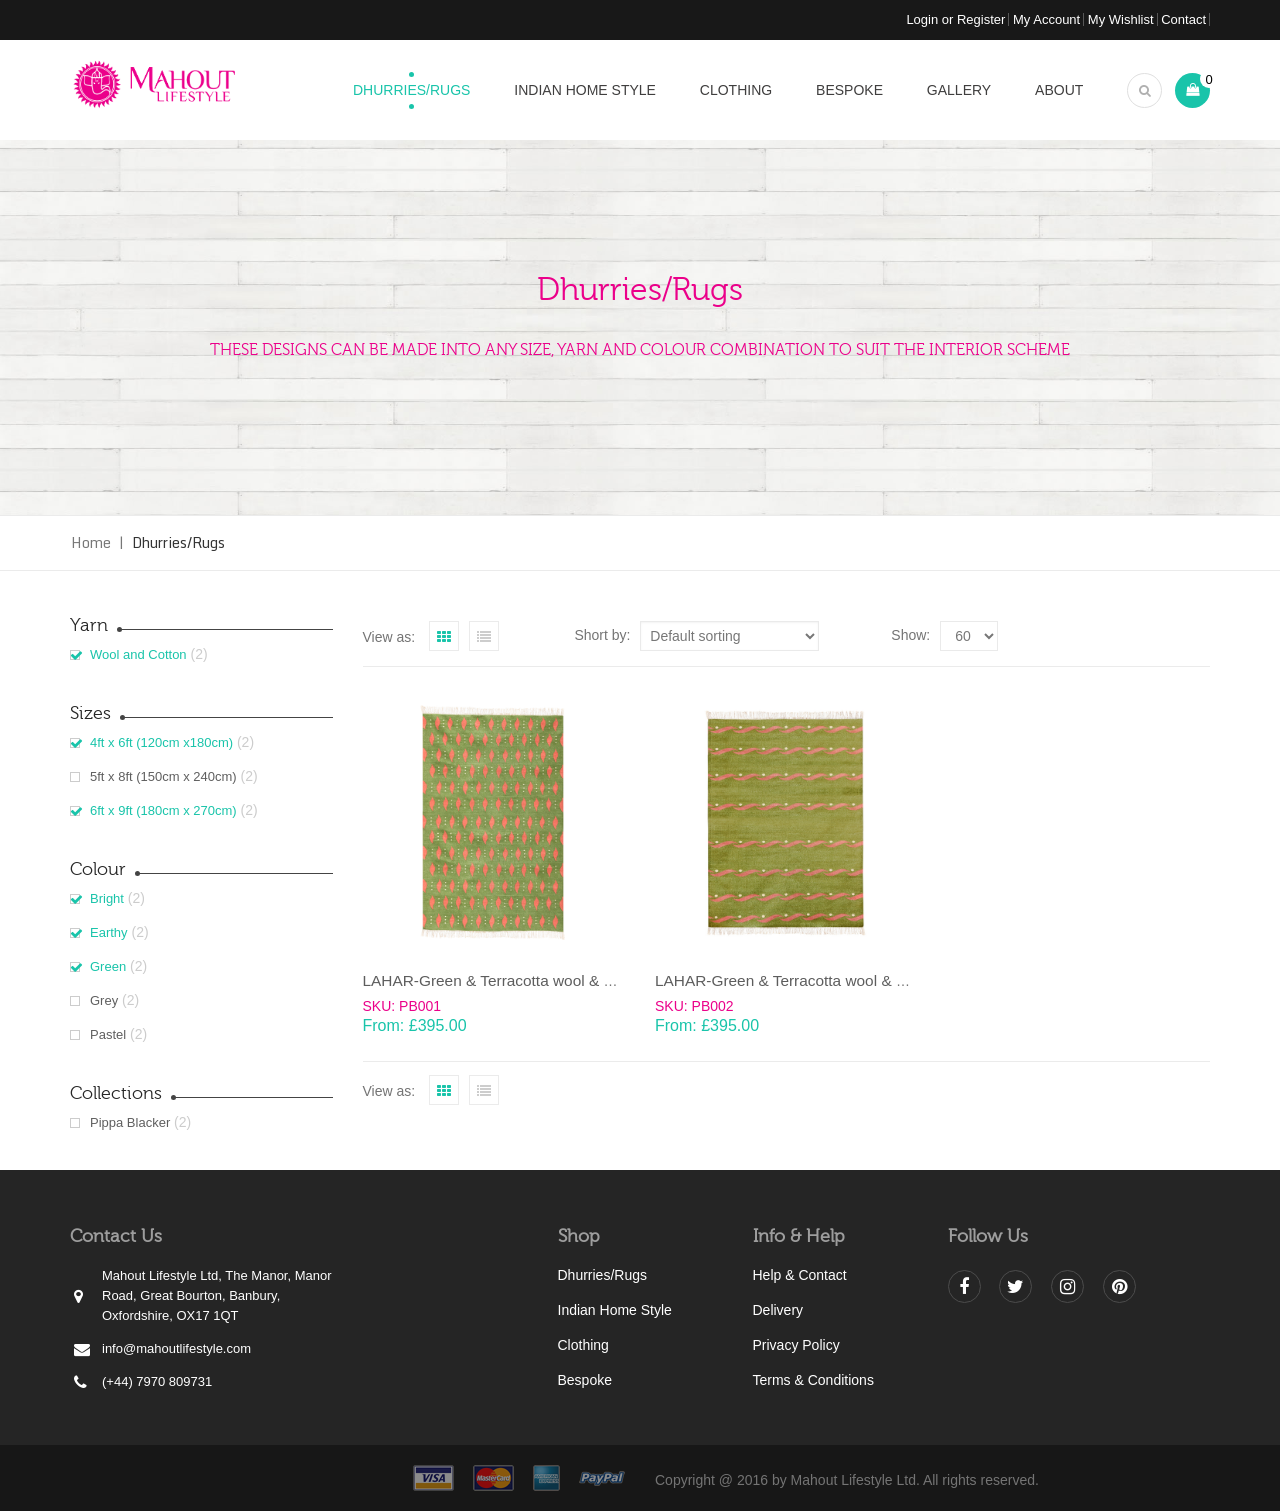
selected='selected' (969, 636)
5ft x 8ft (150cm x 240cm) (163, 776)
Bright (107, 898)
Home (91, 542)
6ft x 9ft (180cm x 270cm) (163, 810)
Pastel (108, 1034)
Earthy (109, 932)
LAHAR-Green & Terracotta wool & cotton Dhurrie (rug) (550, 980)
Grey (104, 1000)
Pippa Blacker (130, 1122)
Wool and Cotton (138, 654)
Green (108, 966)
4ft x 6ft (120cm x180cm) (161, 742)
